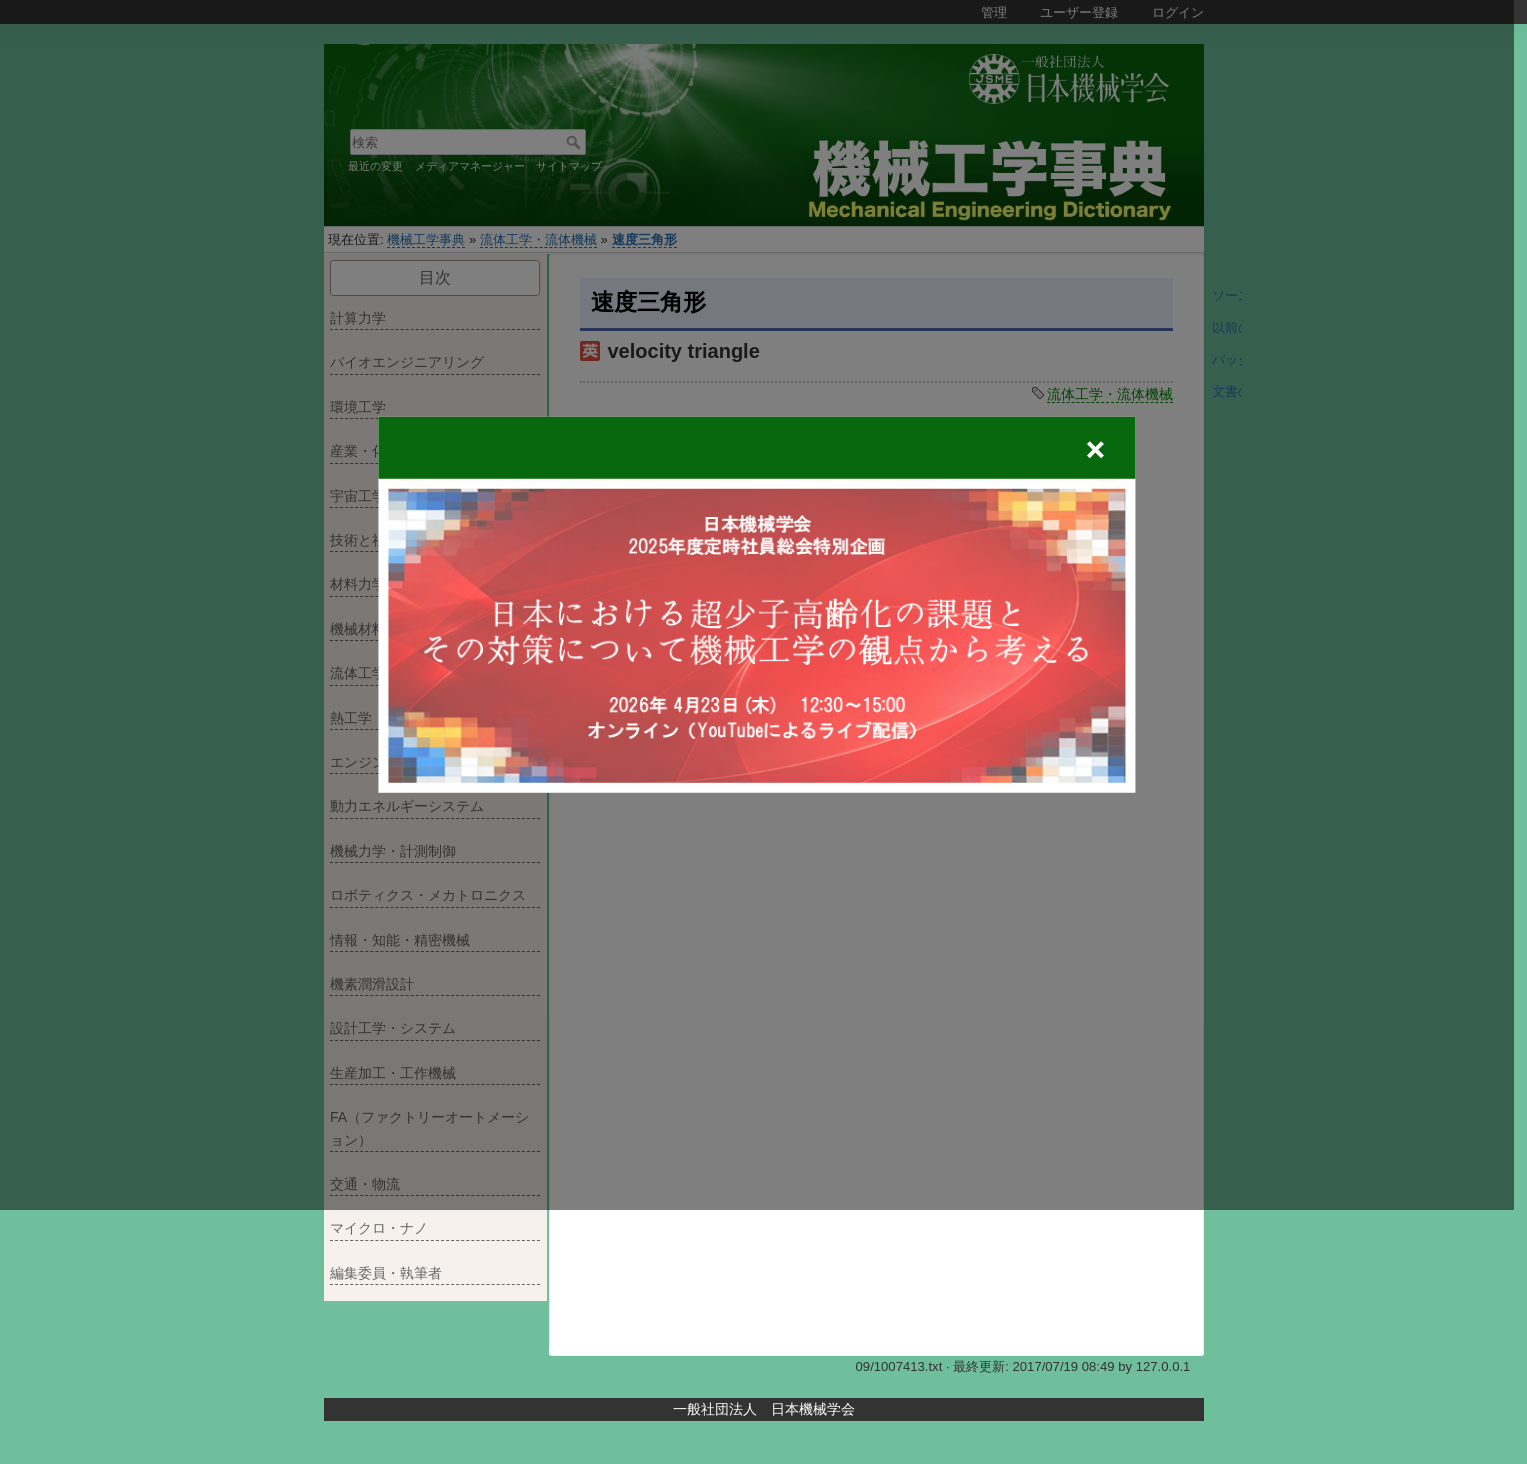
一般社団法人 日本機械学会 (764, 1409)
